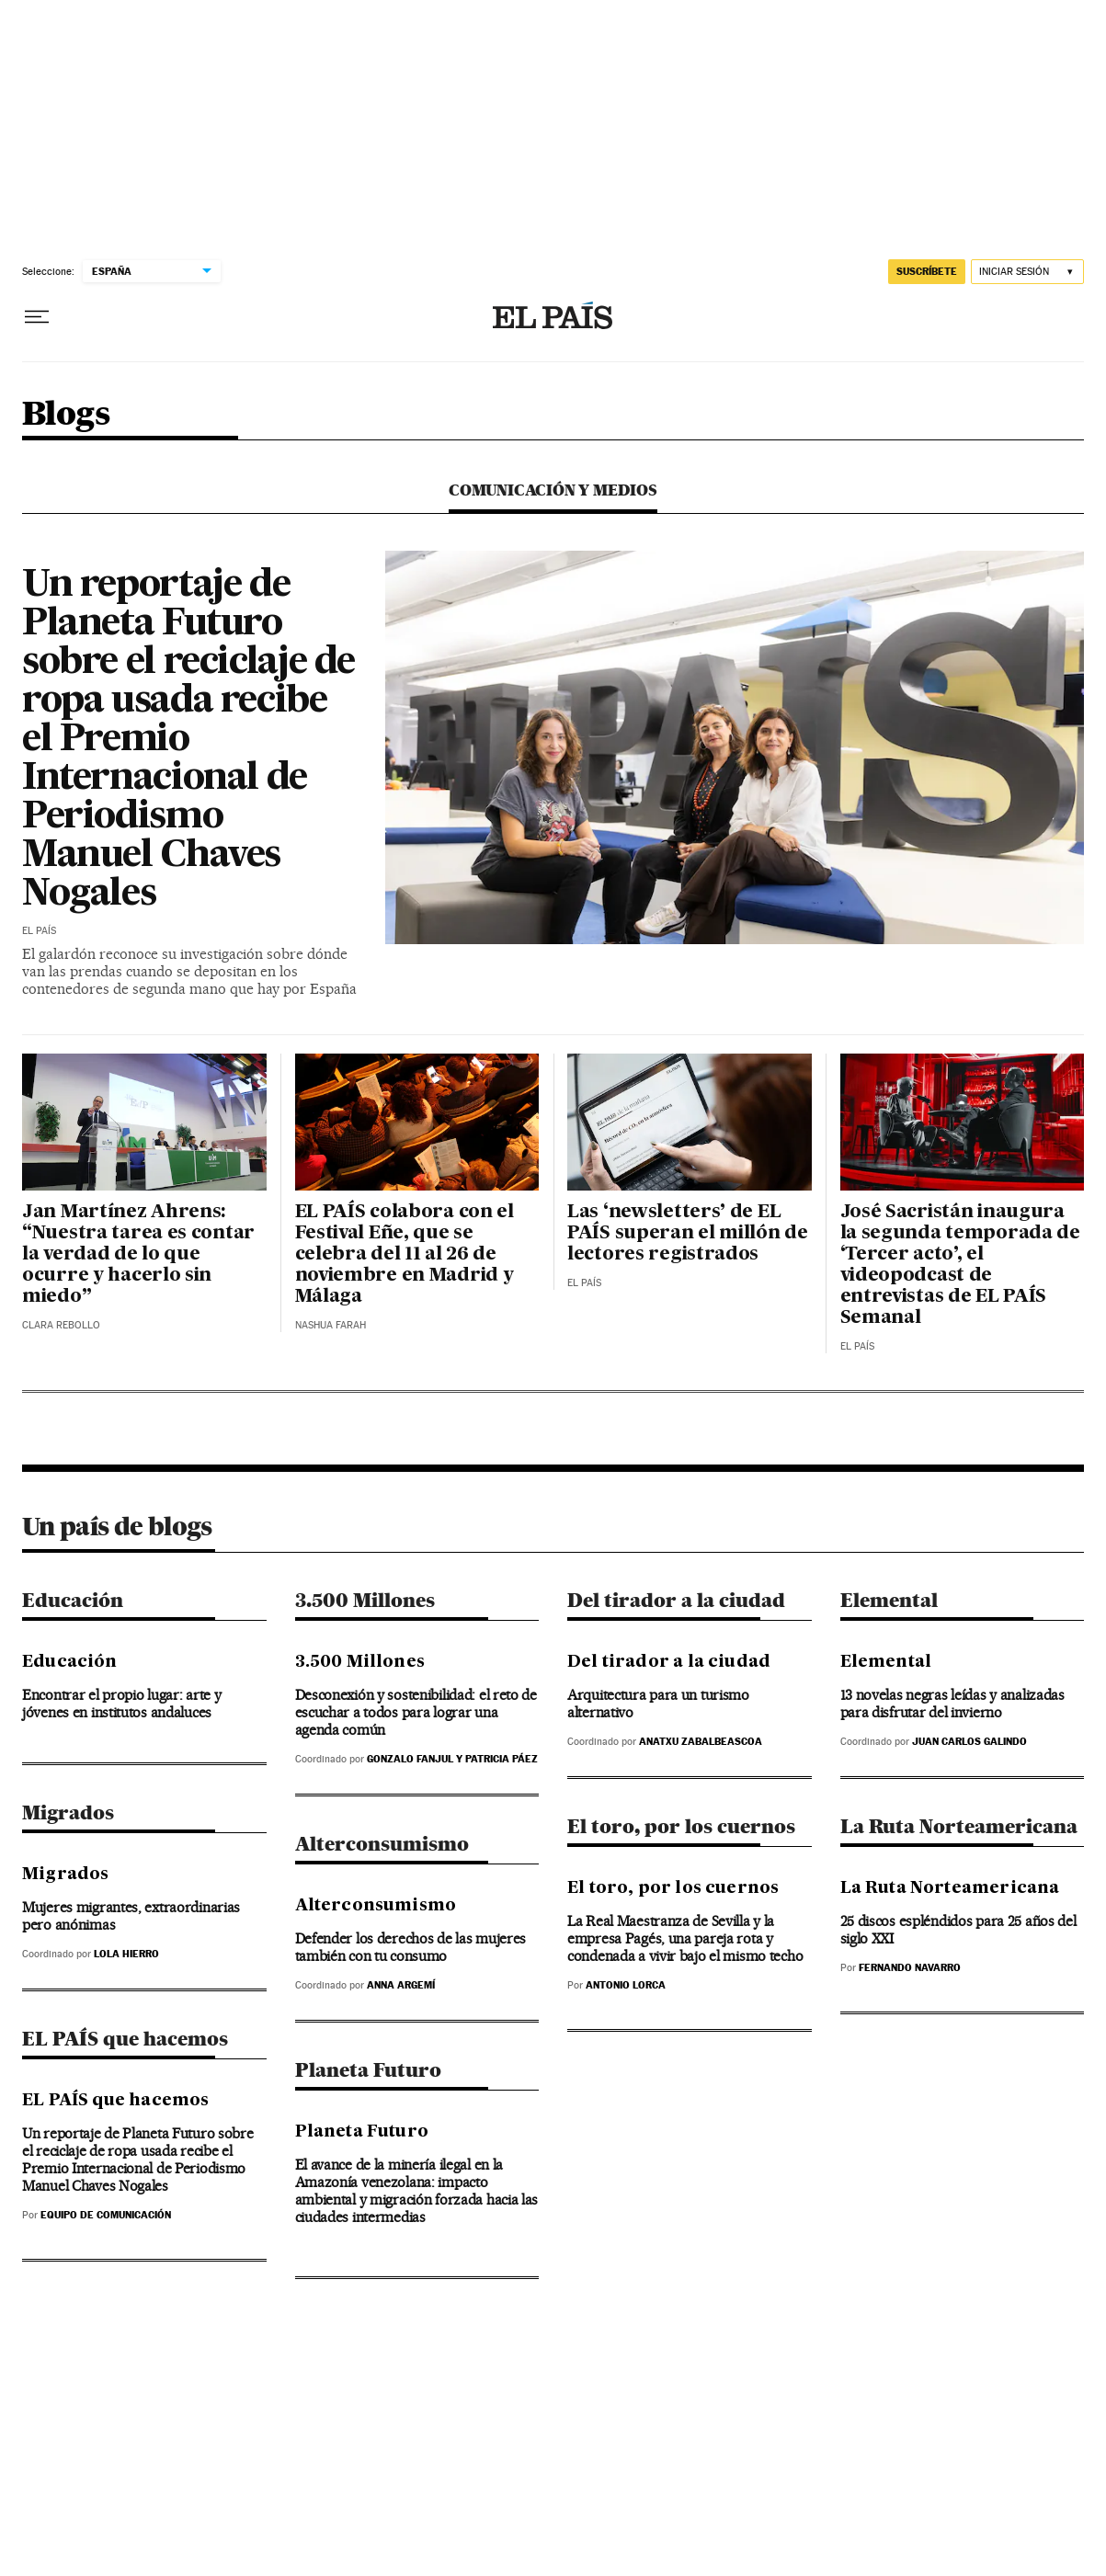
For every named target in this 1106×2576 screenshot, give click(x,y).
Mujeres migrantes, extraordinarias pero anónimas (131, 1915)
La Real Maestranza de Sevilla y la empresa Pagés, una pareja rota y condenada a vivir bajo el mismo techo (685, 1938)
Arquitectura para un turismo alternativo (658, 1703)
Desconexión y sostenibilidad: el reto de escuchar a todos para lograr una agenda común (416, 1712)
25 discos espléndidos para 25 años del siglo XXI (958, 1929)
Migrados (68, 1812)
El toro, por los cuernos (681, 1826)
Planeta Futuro (368, 2069)
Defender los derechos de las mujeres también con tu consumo (411, 1947)
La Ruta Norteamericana (958, 1826)
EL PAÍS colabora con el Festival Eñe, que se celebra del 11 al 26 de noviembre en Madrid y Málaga (404, 1254)
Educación (72, 1600)
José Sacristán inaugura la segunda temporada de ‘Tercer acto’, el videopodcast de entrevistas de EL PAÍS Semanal (960, 1265)
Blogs (65, 415)
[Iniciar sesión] (1027, 271)
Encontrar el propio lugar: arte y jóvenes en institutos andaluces (121, 1703)
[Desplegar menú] (36, 317)
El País (39, 931)
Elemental (889, 1600)
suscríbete (926, 271)
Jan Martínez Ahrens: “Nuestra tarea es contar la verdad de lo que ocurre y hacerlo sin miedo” (138, 1254)
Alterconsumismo (382, 1843)
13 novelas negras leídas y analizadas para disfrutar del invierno (952, 1703)
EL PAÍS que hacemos (125, 2038)
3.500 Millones (365, 1600)
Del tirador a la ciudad (676, 1600)
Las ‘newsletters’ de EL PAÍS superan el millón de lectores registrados (687, 1233)
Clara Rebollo (61, 1325)
